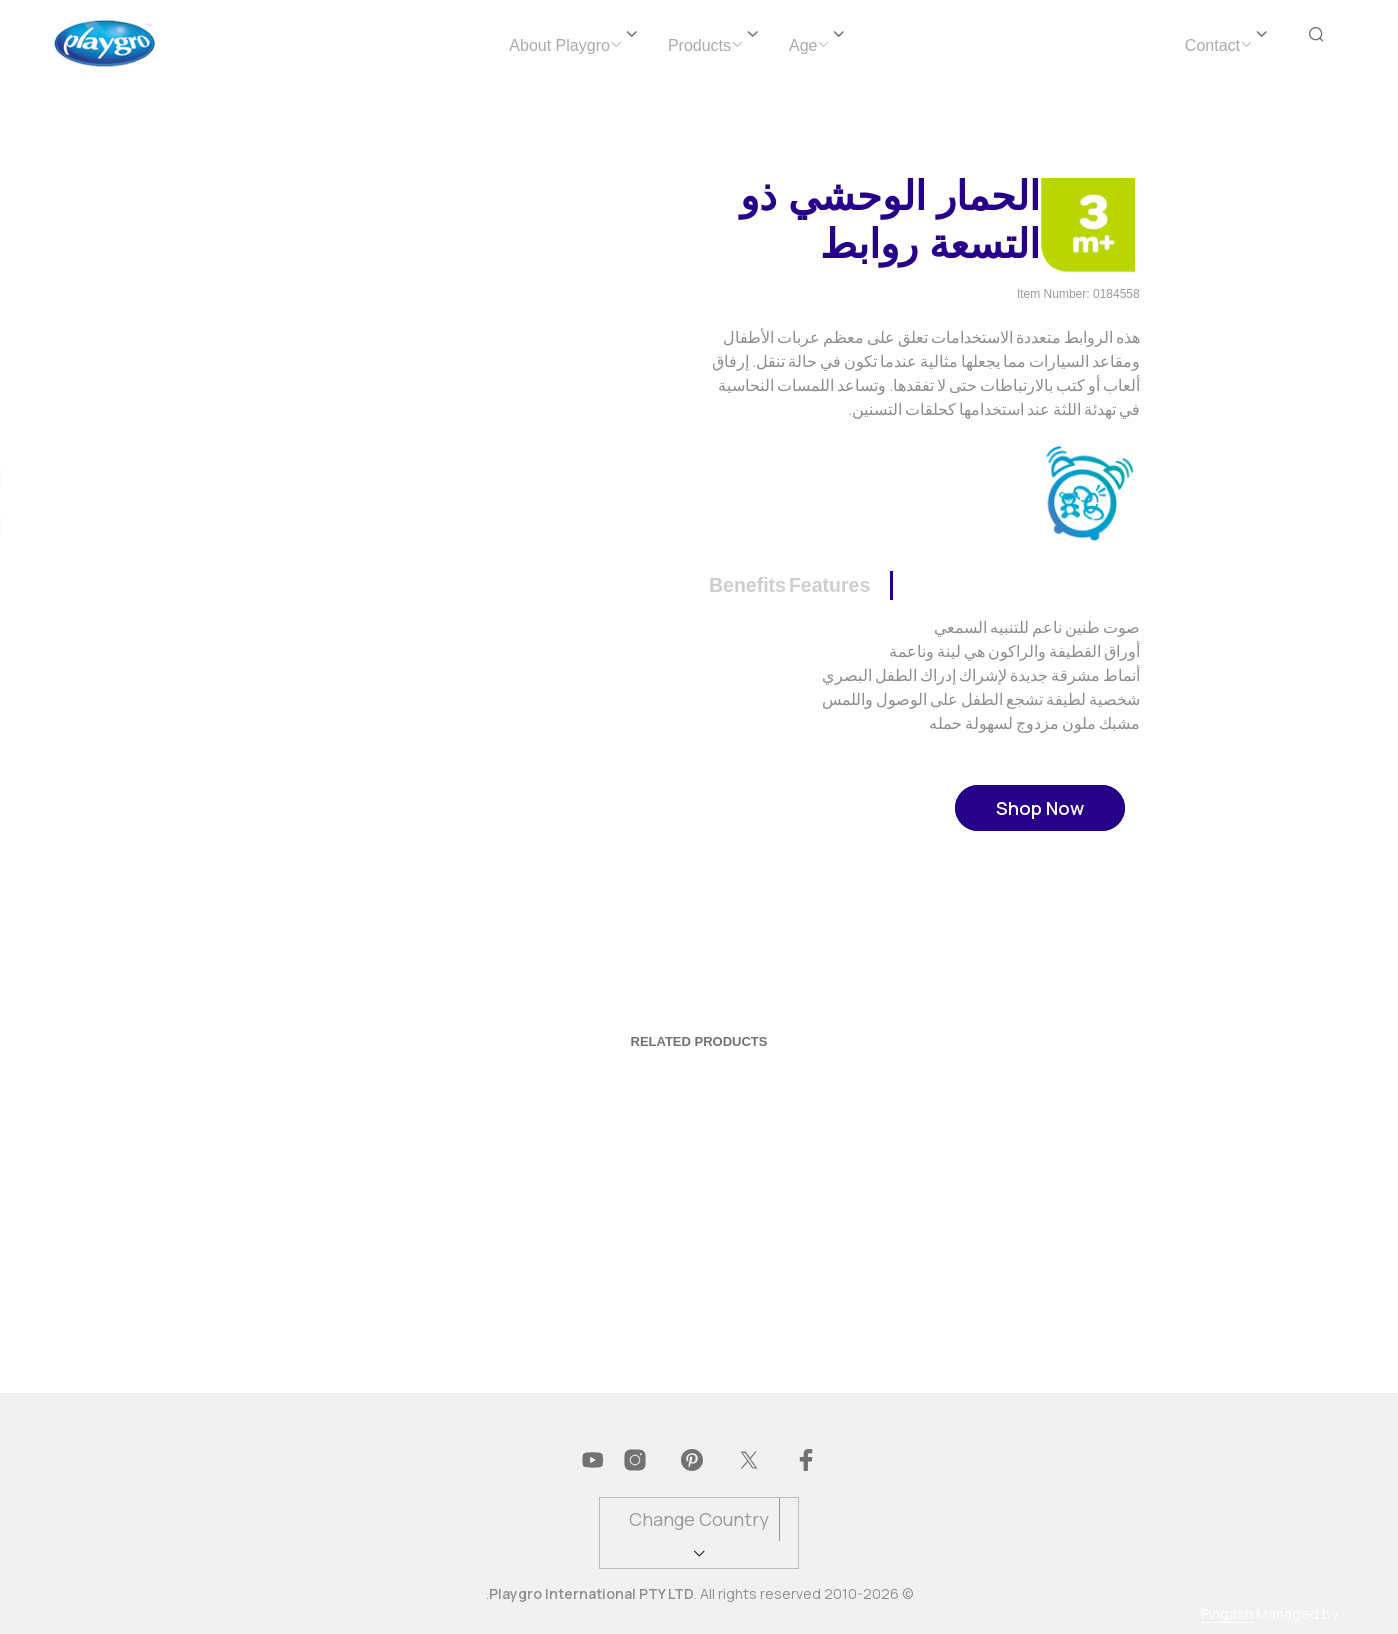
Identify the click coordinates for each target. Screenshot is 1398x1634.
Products (699, 45)
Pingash (1227, 1614)
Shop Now (1040, 808)
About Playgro (559, 45)
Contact (1212, 45)
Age (803, 45)
